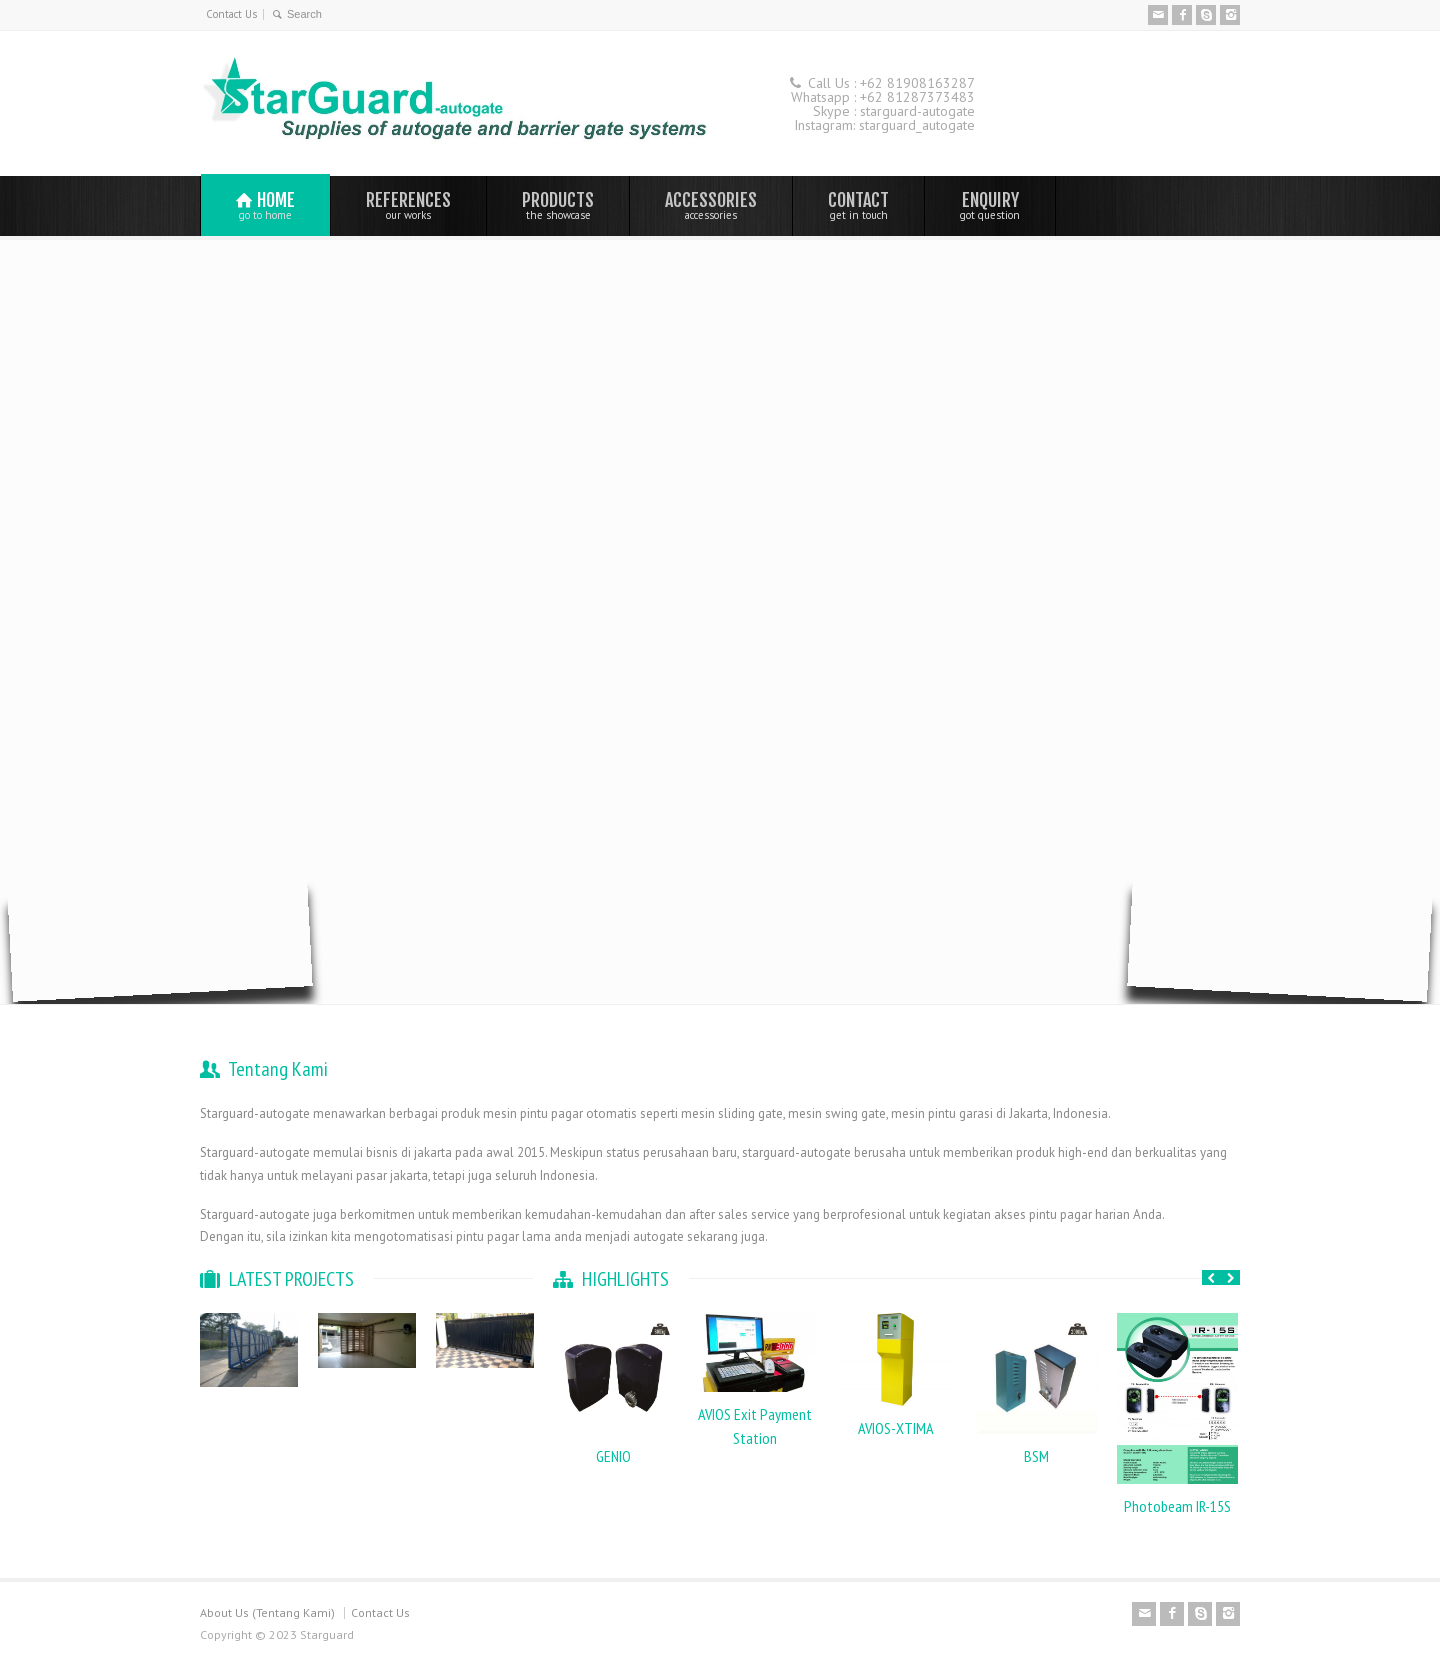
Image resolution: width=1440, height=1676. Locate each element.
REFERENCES (408, 205)
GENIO (613, 1456)
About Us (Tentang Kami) (267, 1612)
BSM (1036, 1456)
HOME (265, 205)
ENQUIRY (990, 205)
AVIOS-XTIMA (896, 1428)
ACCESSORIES (711, 205)
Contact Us (231, 14)
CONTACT (858, 205)
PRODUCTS (558, 205)
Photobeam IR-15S (1177, 1506)
